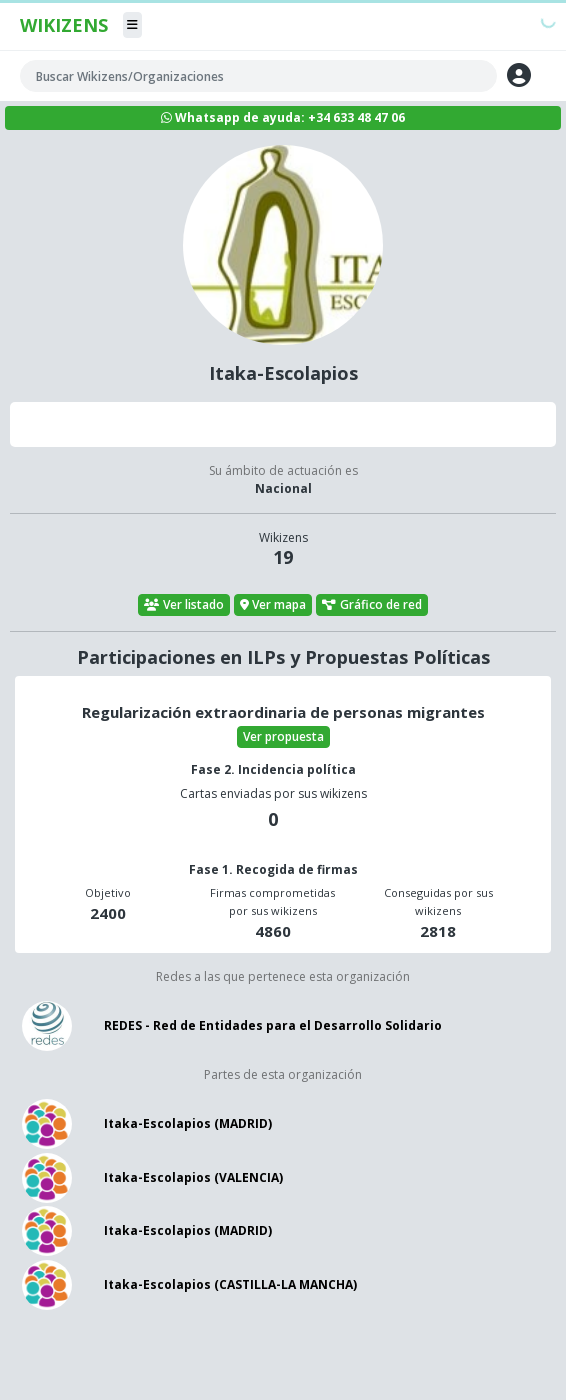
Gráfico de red (372, 604)
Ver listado (184, 604)
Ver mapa (273, 604)
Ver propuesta (283, 736)
